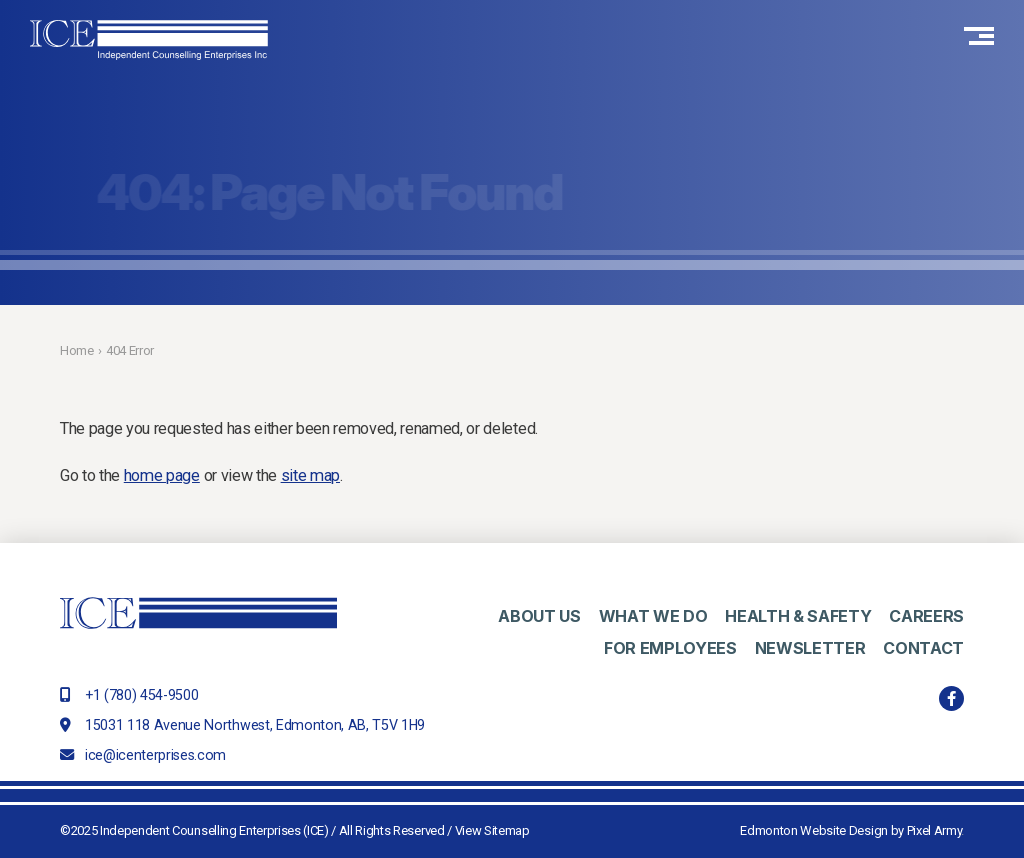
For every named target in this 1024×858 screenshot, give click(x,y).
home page (162, 475)
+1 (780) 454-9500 (141, 695)
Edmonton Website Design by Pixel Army (850, 830)
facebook (951, 698)
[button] (979, 40)
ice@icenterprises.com (155, 755)
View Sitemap (492, 830)
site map (310, 475)
